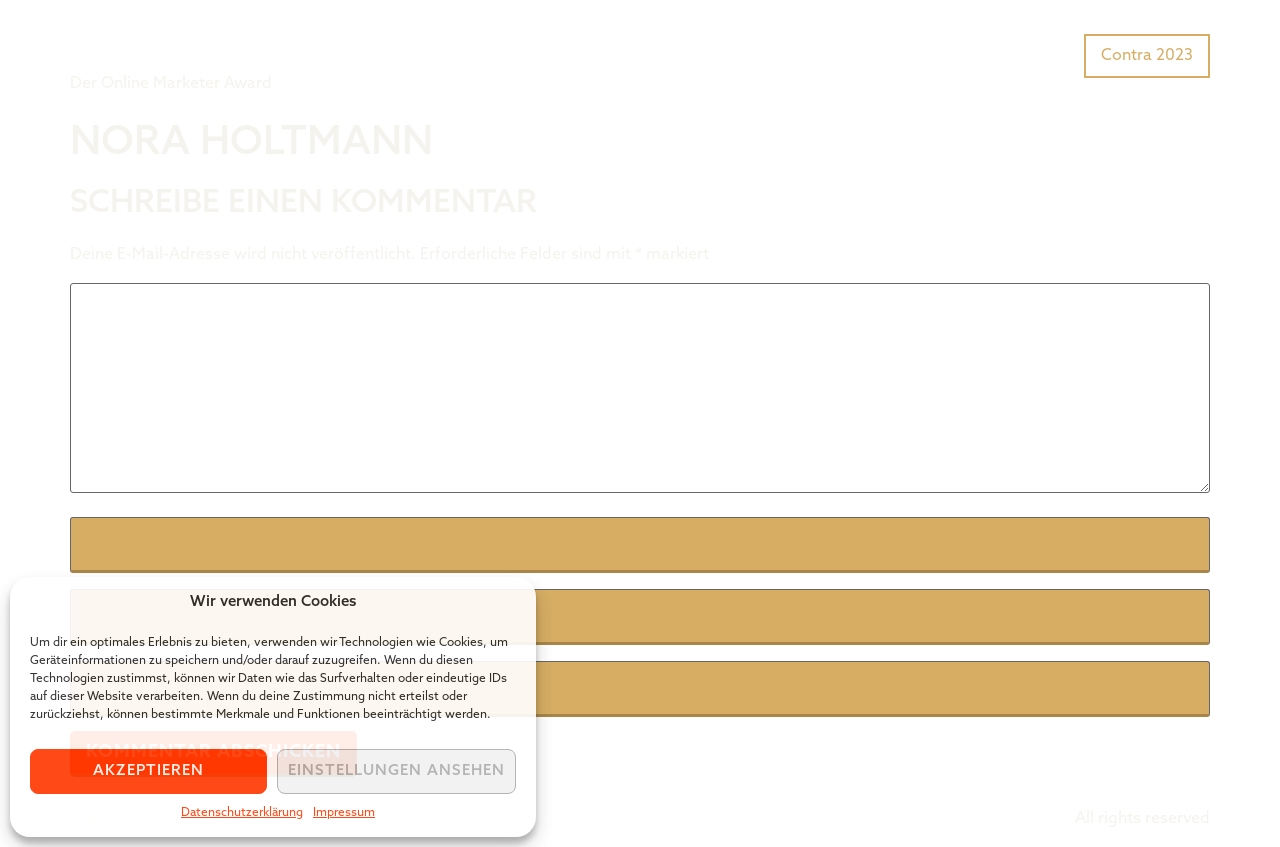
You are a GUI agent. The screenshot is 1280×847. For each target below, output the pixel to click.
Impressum (344, 813)
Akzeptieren (148, 771)
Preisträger (1027, 54)
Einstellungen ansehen (396, 771)
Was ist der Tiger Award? (864, 54)
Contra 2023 (1147, 56)
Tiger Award (183, 40)
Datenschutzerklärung (242, 813)
